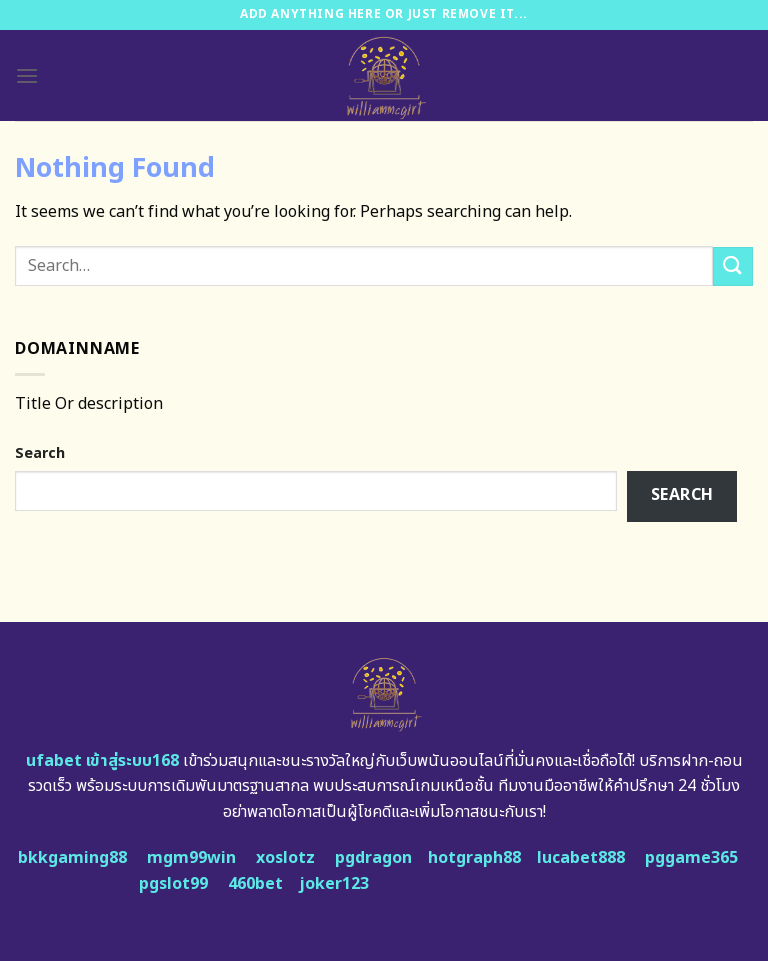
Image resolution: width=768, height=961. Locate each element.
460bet (255, 884)
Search (40, 453)
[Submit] (733, 266)
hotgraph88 (474, 858)
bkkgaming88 (72, 858)
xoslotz (285, 858)
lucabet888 (581, 858)
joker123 (334, 884)
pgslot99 (173, 884)
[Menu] (27, 75)
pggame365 (691, 858)
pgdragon (373, 858)
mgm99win (191, 858)
